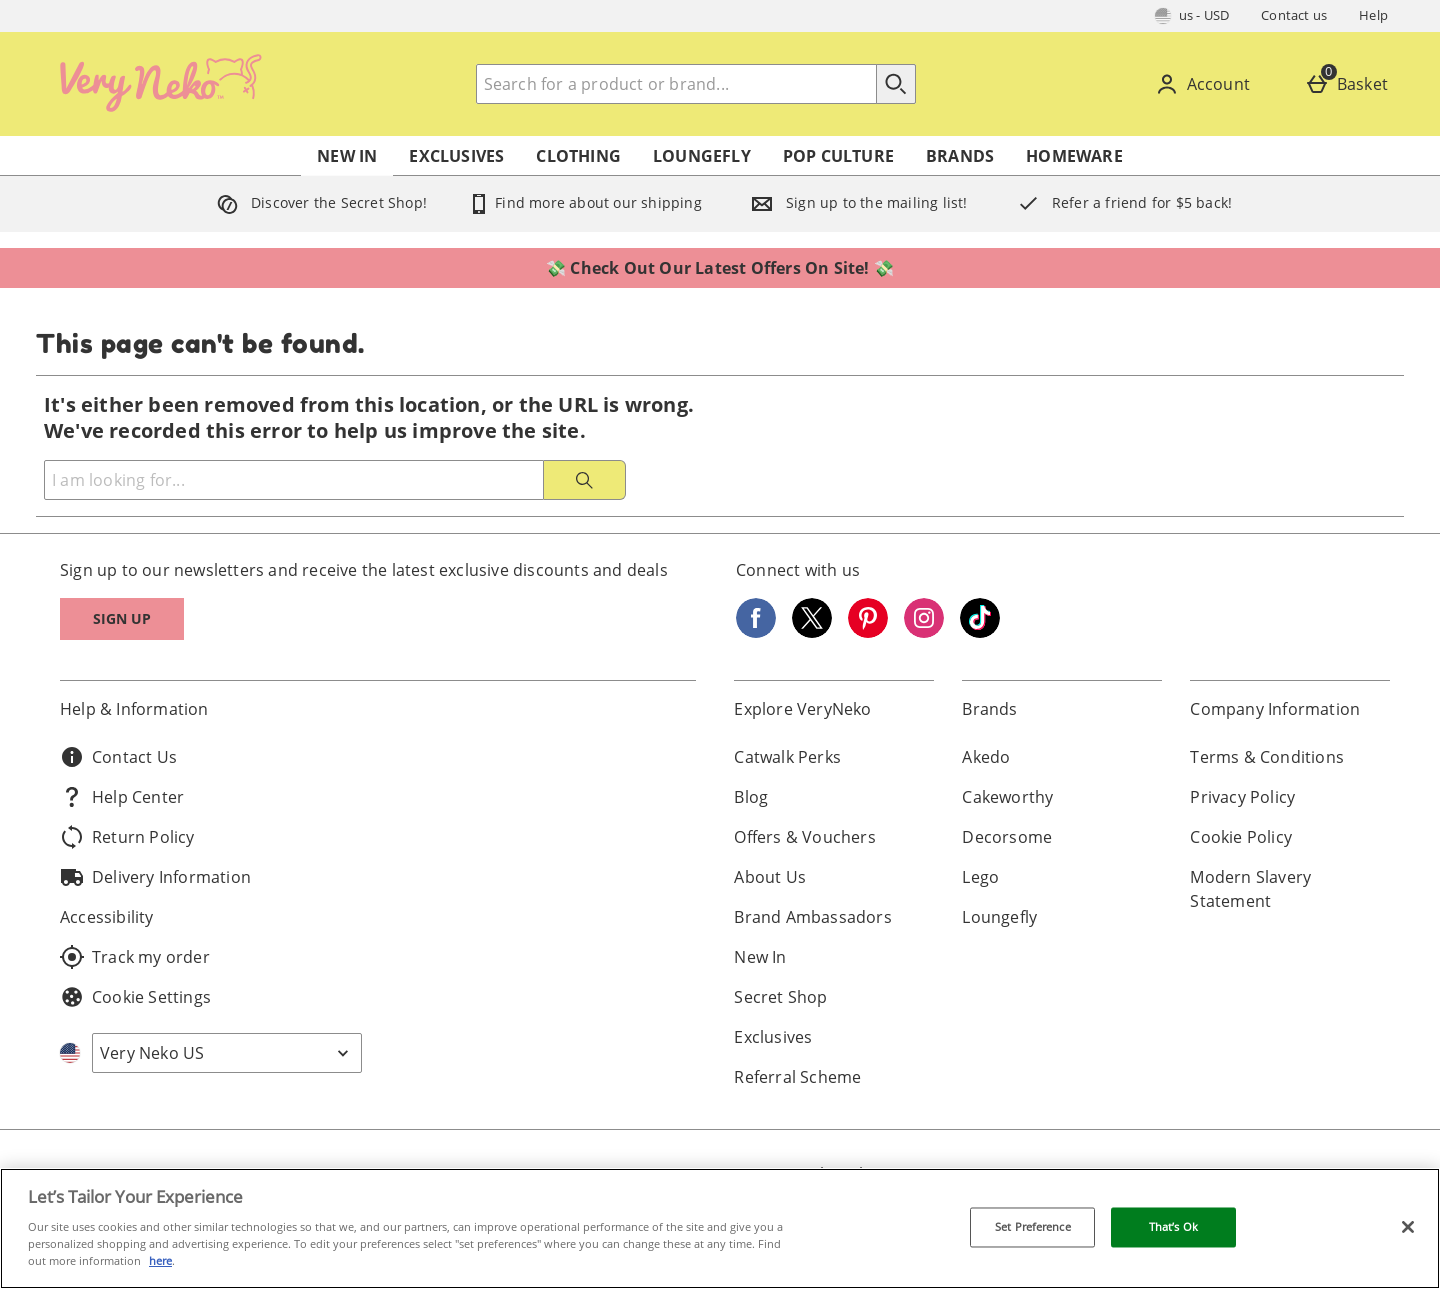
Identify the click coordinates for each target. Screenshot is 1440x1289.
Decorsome (1007, 837)
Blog (751, 797)
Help (1373, 15)
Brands (960, 156)
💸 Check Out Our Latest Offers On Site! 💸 (720, 268)
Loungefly (702, 156)
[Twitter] (812, 632)
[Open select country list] (227, 1053)
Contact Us (118, 757)
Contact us (1294, 15)
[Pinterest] (868, 632)
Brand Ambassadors (812, 917)
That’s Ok (1173, 1227)
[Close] (1408, 1227)
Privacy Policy (1242, 797)
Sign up (122, 618)
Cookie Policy (1241, 837)
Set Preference (1033, 1227)
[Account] (1206, 84)
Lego (980, 877)
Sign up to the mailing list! (855, 202)
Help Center (122, 797)
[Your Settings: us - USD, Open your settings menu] (1192, 16)
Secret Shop (780, 997)
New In (347, 156)
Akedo (986, 757)
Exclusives (456, 156)
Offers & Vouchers (804, 837)
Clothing (578, 156)
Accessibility (107, 917)
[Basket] (1350, 84)
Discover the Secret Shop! (317, 202)
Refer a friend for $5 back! (1120, 202)
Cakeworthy (1007, 797)
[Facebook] (756, 632)
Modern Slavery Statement (1250, 889)
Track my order (135, 957)
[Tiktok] (980, 632)
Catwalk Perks (787, 757)
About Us (770, 877)
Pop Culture (838, 156)
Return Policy (127, 837)
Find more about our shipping (584, 202)
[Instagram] (924, 632)
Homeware (1074, 156)
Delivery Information (155, 877)
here (160, 1260)
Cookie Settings (135, 997)
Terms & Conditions (1267, 757)
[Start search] (896, 84)
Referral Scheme (797, 1077)
